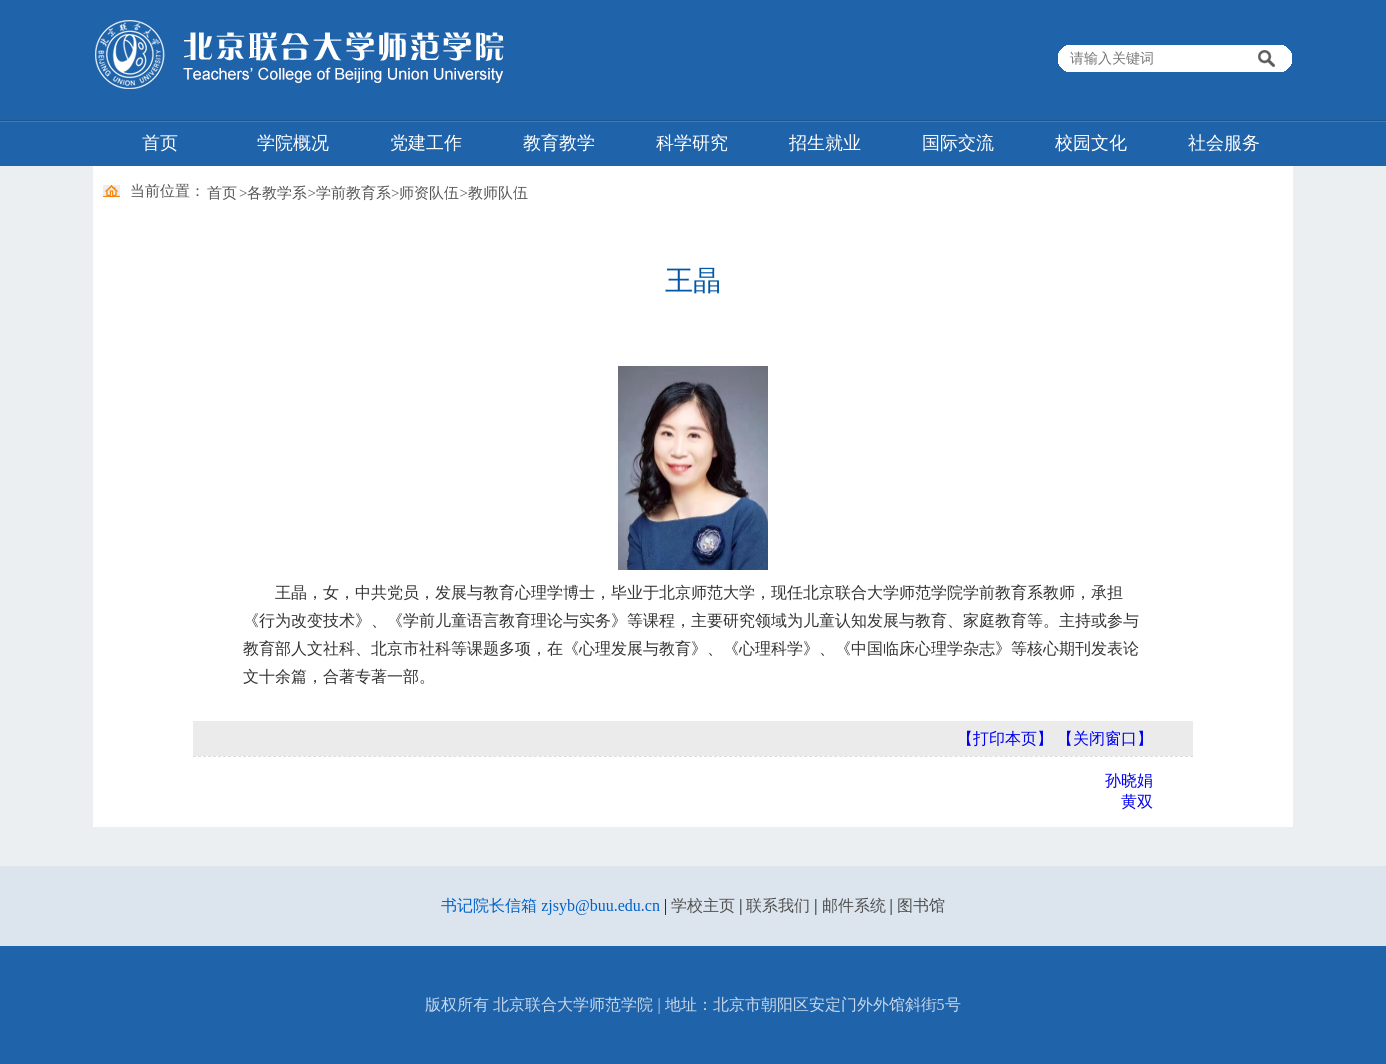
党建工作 (426, 143)
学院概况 (293, 143)
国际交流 (958, 143)
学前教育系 (353, 193)
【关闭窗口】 (1105, 738)
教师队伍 (498, 193)
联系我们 (778, 905)
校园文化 (1091, 143)
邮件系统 (854, 905)
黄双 (1137, 801)
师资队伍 (429, 193)
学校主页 (703, 905)
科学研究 (692, 143)
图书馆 (921, 905)
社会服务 (1224, 143)
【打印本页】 (1005, 738)
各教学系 (277, 193)
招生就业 (825, 143)
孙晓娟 (1129, 780)
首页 (160, 143)
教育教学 (559, 143)
